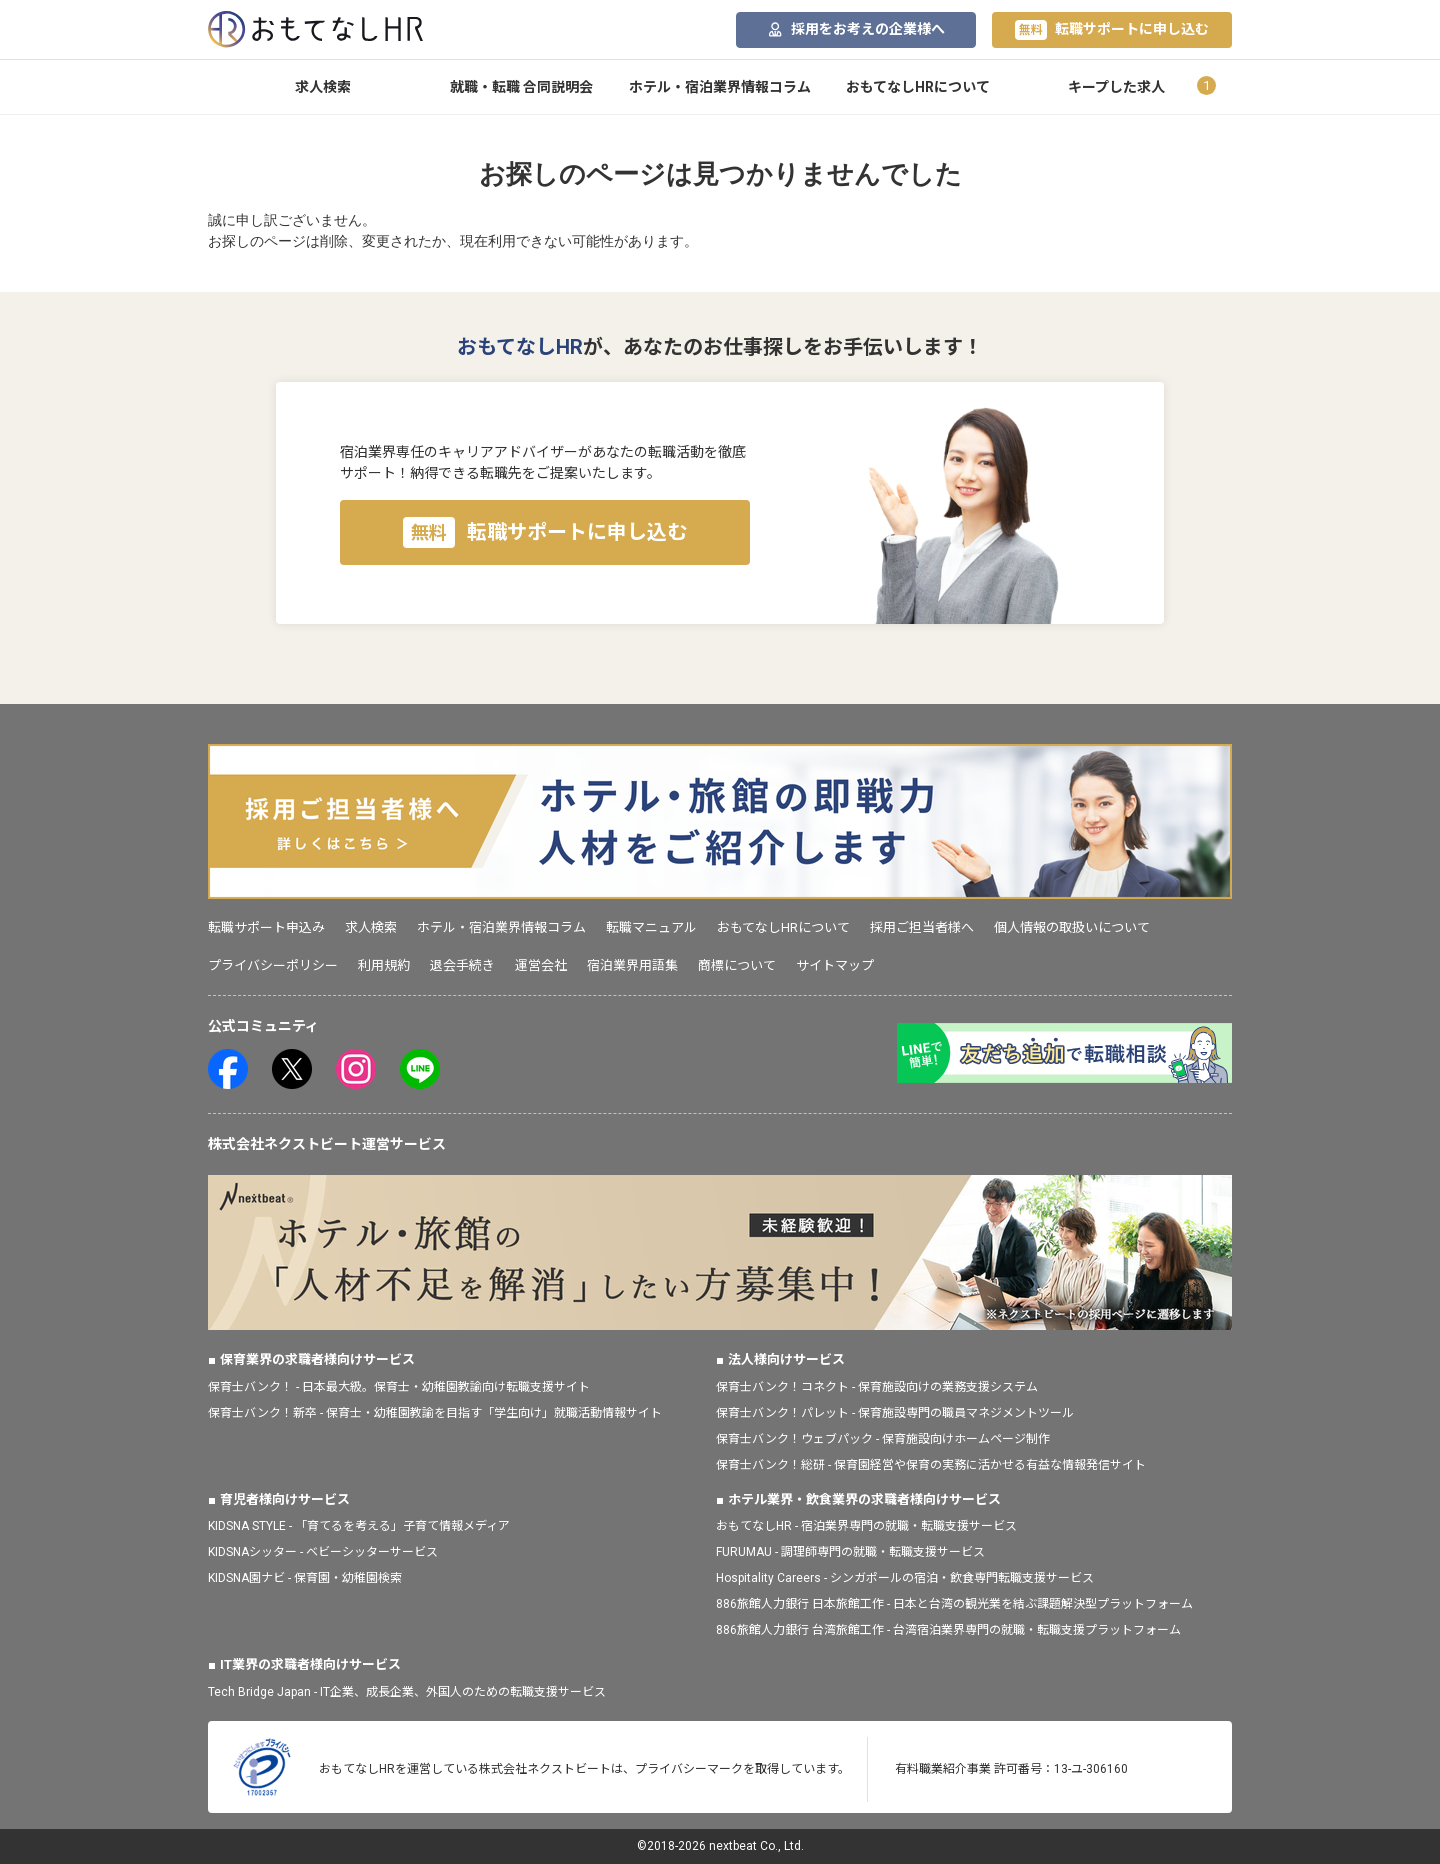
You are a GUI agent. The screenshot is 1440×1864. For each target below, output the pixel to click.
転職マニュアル (651, 927)
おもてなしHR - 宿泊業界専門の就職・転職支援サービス (866, 1526)
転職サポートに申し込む (1112, 30)
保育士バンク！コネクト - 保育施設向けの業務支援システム (877, 1387)
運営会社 (541, 965)
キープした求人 (1116, 87)
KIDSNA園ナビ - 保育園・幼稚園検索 (305, 1578)
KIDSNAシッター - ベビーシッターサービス (323, 1552)
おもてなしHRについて (918, 87)
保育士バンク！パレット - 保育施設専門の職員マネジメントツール (895, 1413)
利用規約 (384, 965)
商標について (737, 965)
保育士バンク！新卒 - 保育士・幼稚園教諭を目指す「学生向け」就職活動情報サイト (435, 1413)
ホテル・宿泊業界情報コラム (720, 87)
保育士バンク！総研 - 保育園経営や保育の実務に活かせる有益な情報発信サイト (931, 1465)
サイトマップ (835, 965)
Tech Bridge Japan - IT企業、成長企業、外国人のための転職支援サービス (407, 1692)
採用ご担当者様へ (922, 927)
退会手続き (462, 965)
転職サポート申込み (266, 927)
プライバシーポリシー (273, 965)
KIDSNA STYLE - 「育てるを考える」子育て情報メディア (359, 1526)
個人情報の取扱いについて (1072, 927)
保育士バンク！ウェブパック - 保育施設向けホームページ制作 (883, 1439)
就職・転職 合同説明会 (521, 87)
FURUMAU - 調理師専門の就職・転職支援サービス (850, 1552)
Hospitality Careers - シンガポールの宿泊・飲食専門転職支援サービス (905, 1578)
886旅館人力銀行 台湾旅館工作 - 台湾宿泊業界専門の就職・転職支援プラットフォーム (948, 1630)
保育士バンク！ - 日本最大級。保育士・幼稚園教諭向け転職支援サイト (399, 1387)
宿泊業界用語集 (632, 965)
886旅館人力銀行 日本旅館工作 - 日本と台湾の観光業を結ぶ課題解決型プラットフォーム (954, 1604)
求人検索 (323, 87)
